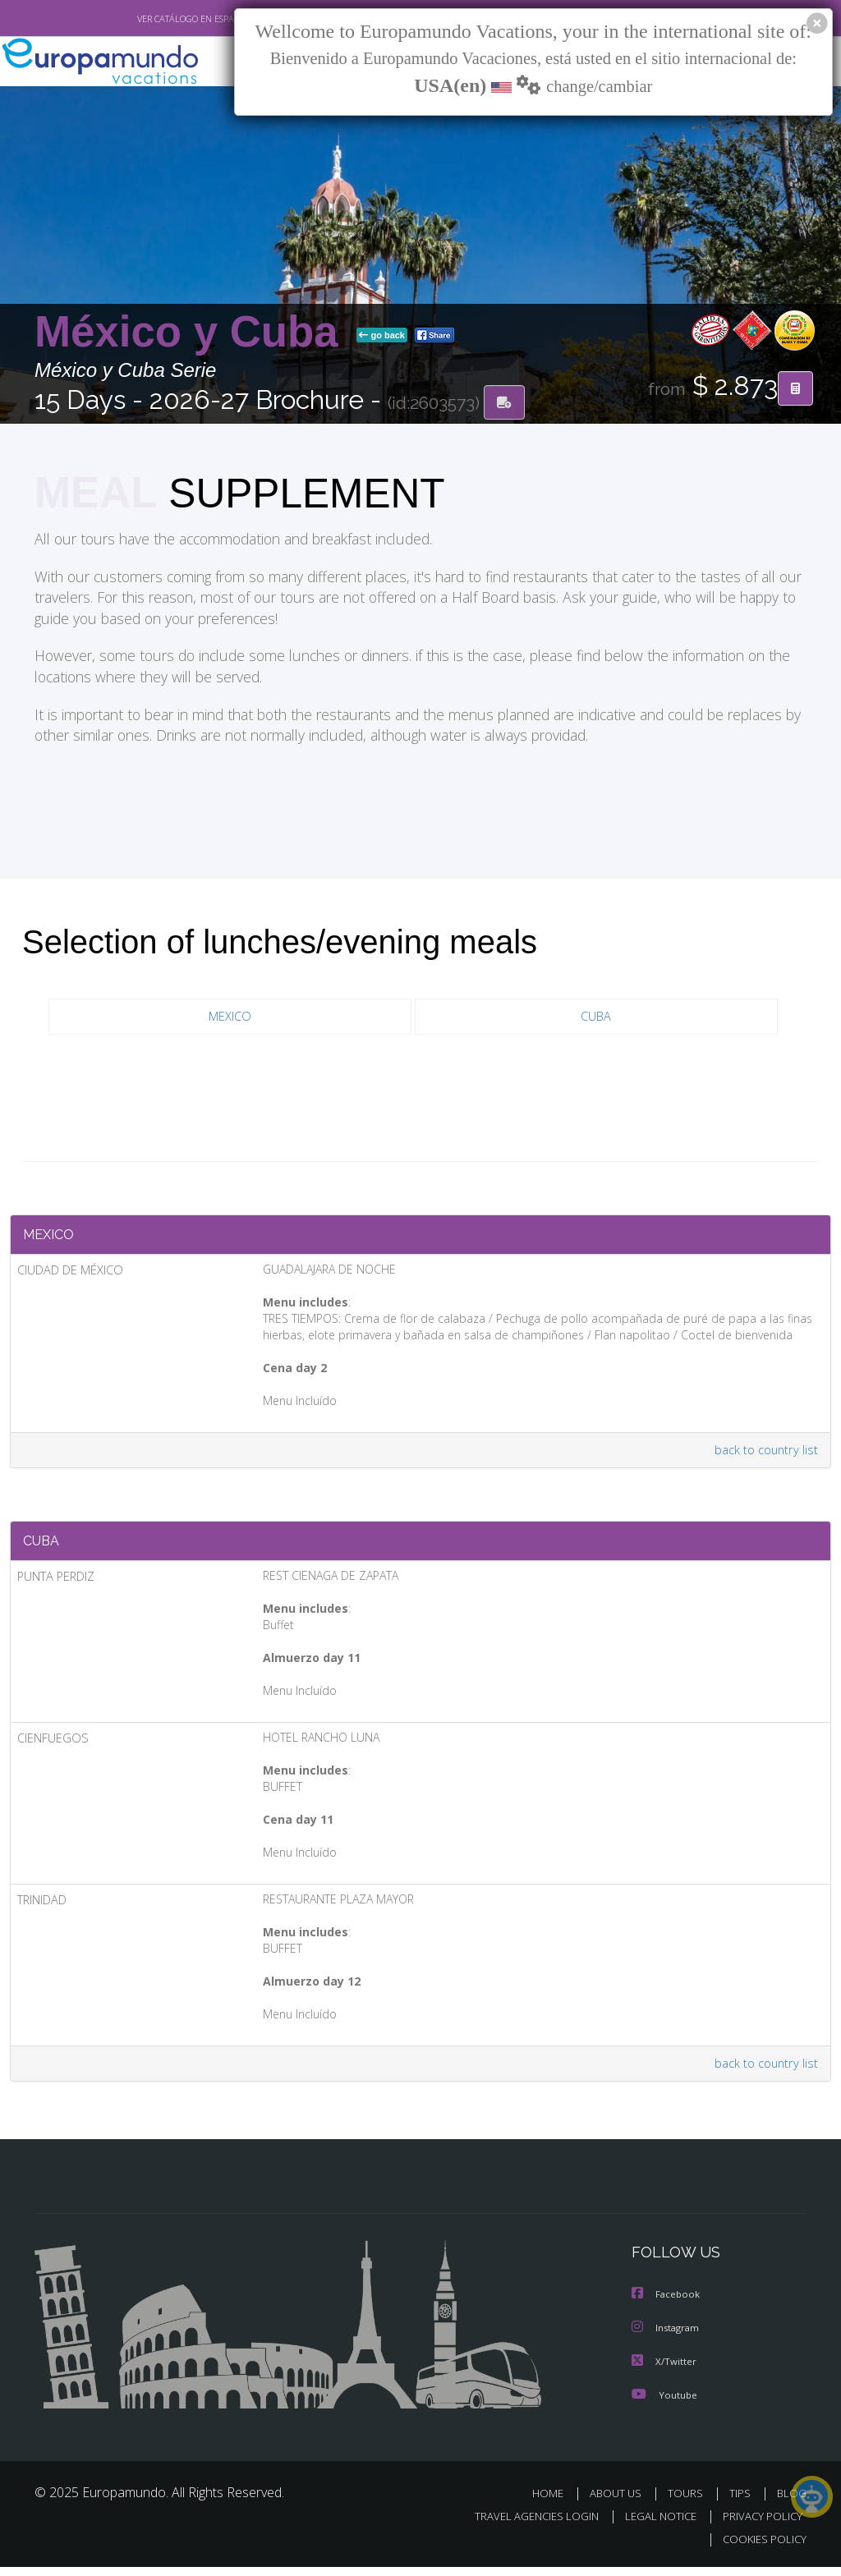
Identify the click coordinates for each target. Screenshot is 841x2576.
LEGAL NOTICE (653, 2525)
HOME (554, 2502)
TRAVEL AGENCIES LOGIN (524, 2525)
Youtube (664, 2403)
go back (382, 336)
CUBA (596, 1018)
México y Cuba (192, 332)
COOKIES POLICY (761, 2548)
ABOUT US (620, 2502)
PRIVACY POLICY (758, 2525)
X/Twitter (664, 2370)
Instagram (667, 2337)
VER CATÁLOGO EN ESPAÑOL (156, 19)
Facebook (667, 2304)
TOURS (688, 2502)
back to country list (764, 1455)
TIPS (742, 2502)
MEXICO (229, 1018)
